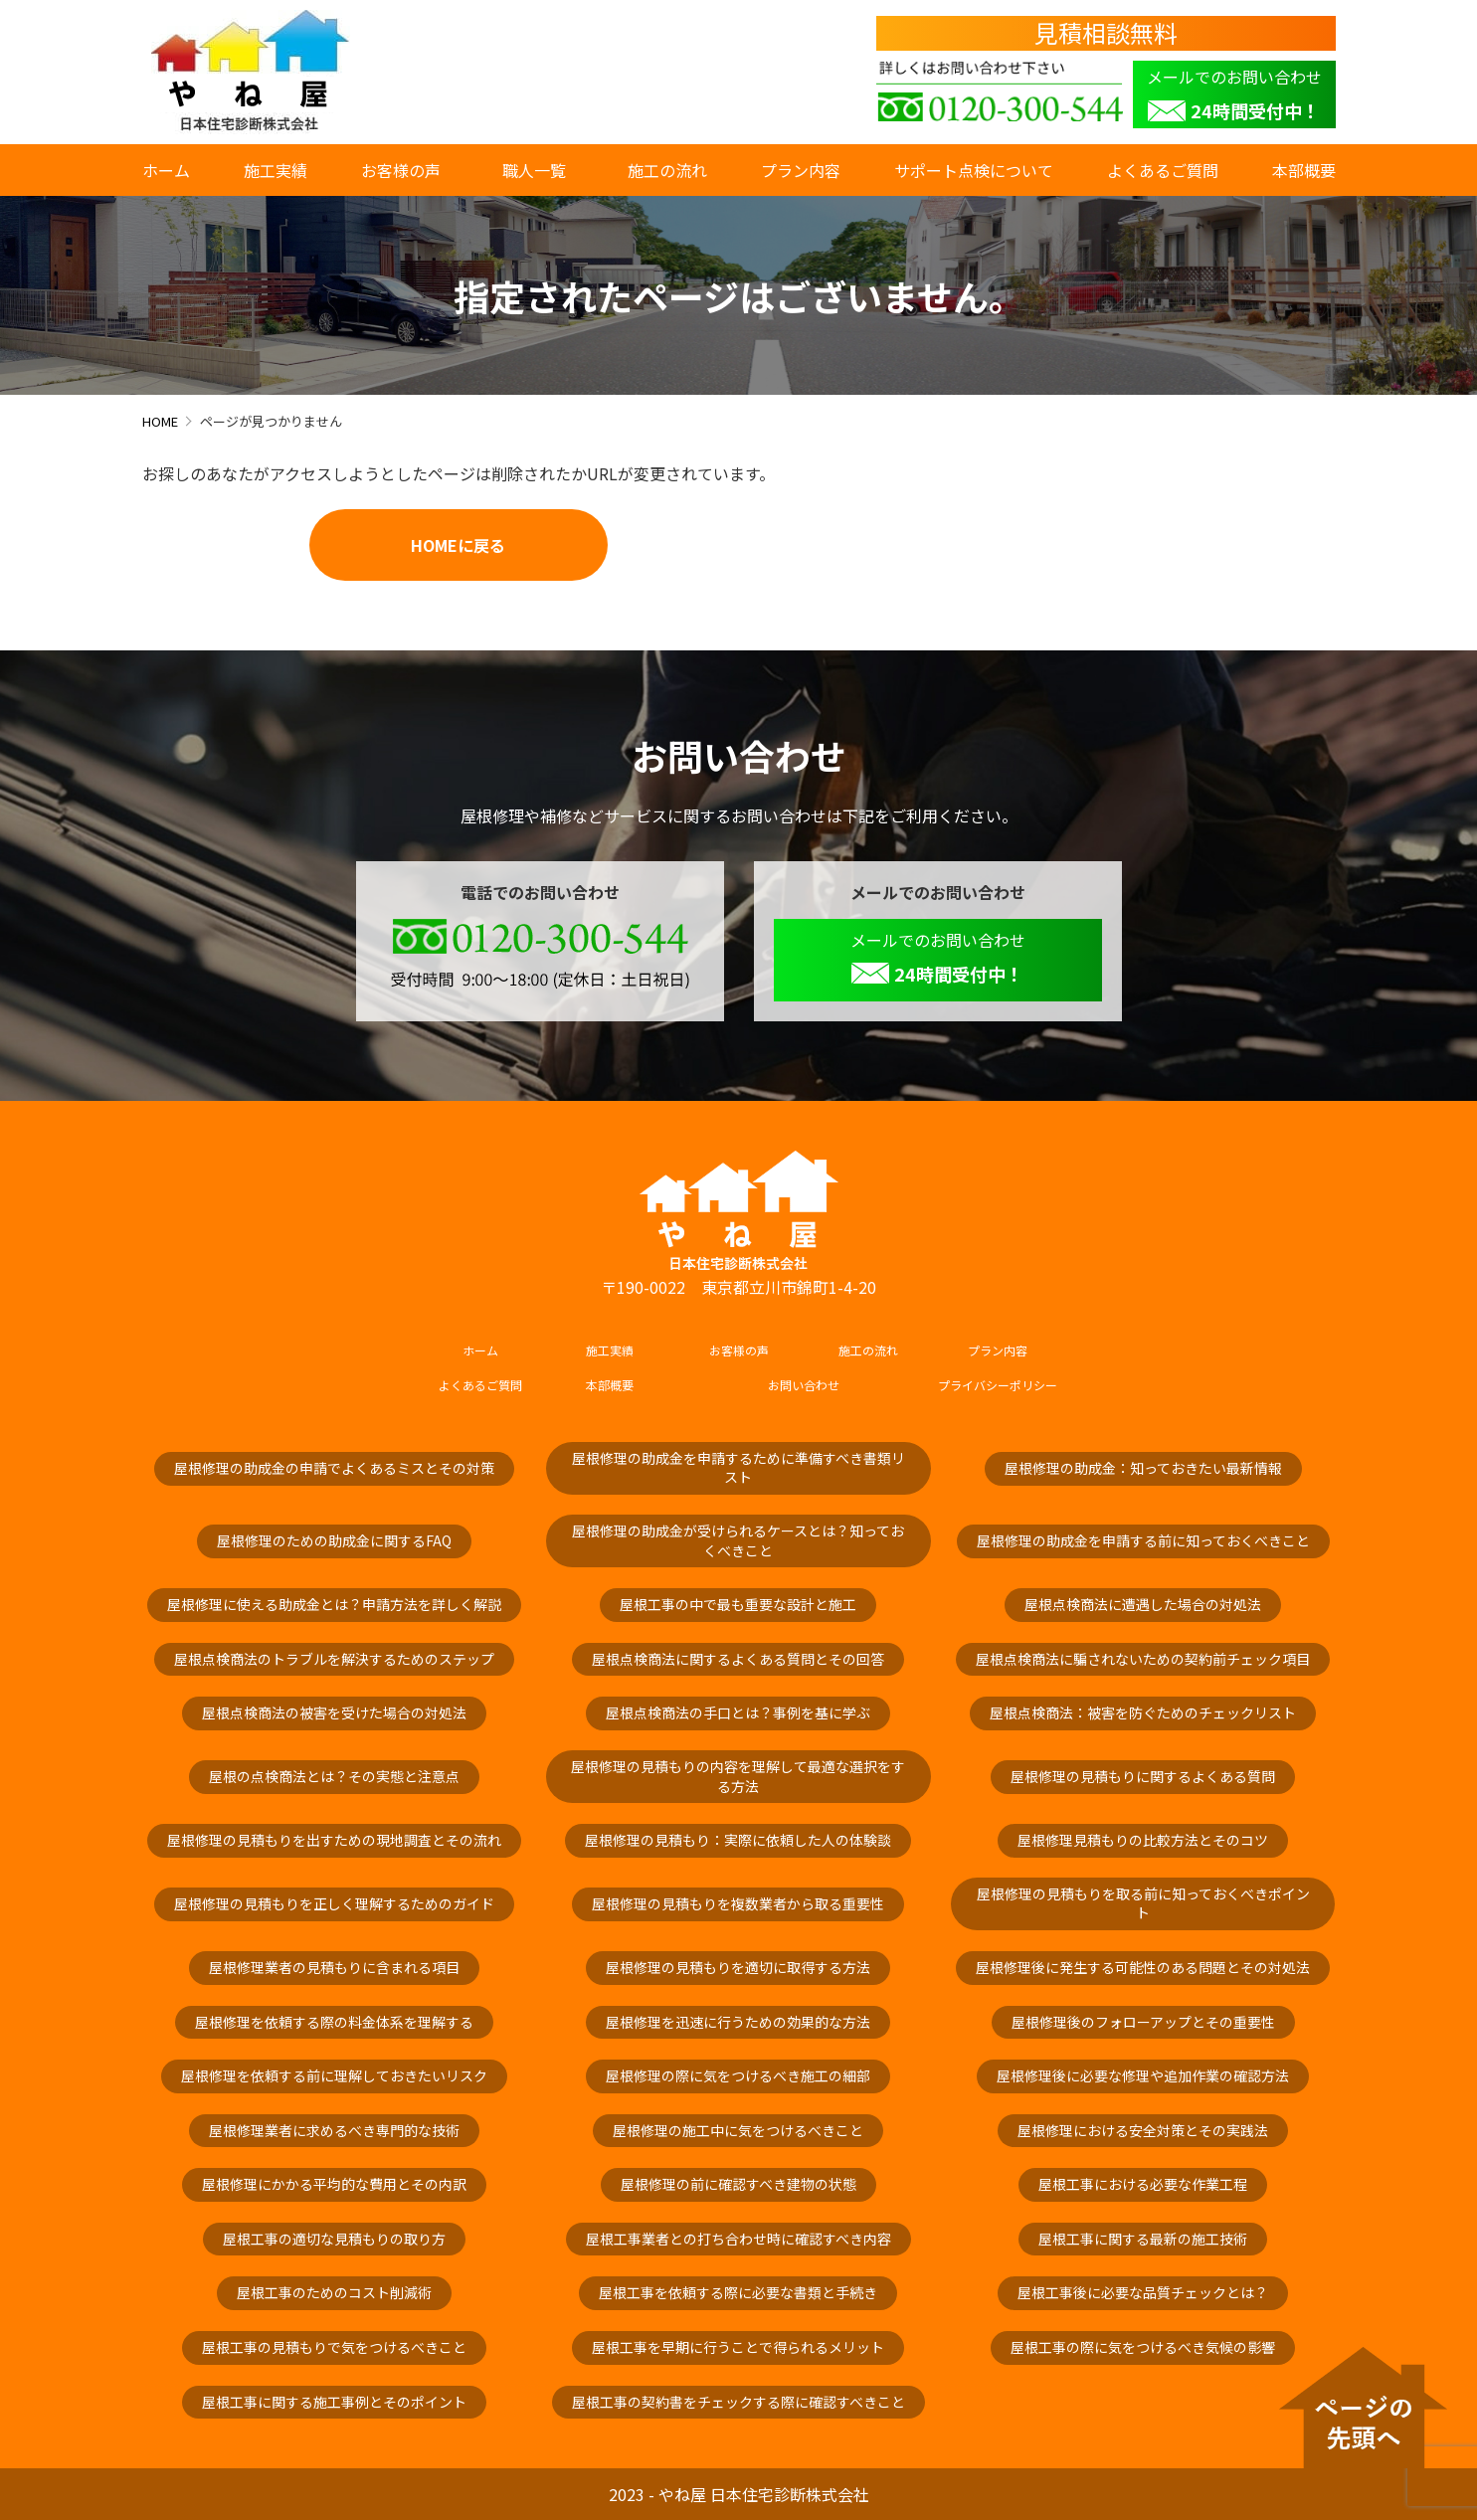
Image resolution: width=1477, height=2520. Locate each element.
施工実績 (275, 170)
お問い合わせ (803, 1384)
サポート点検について (973, 170)
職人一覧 (538, 170)
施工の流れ (667, 170)
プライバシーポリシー (997, 1384)
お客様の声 (401, 170)
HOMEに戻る (458, 545)
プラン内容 (800, 170)
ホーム (166, 170)
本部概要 (1304, 170)
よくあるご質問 (1162, 170)
